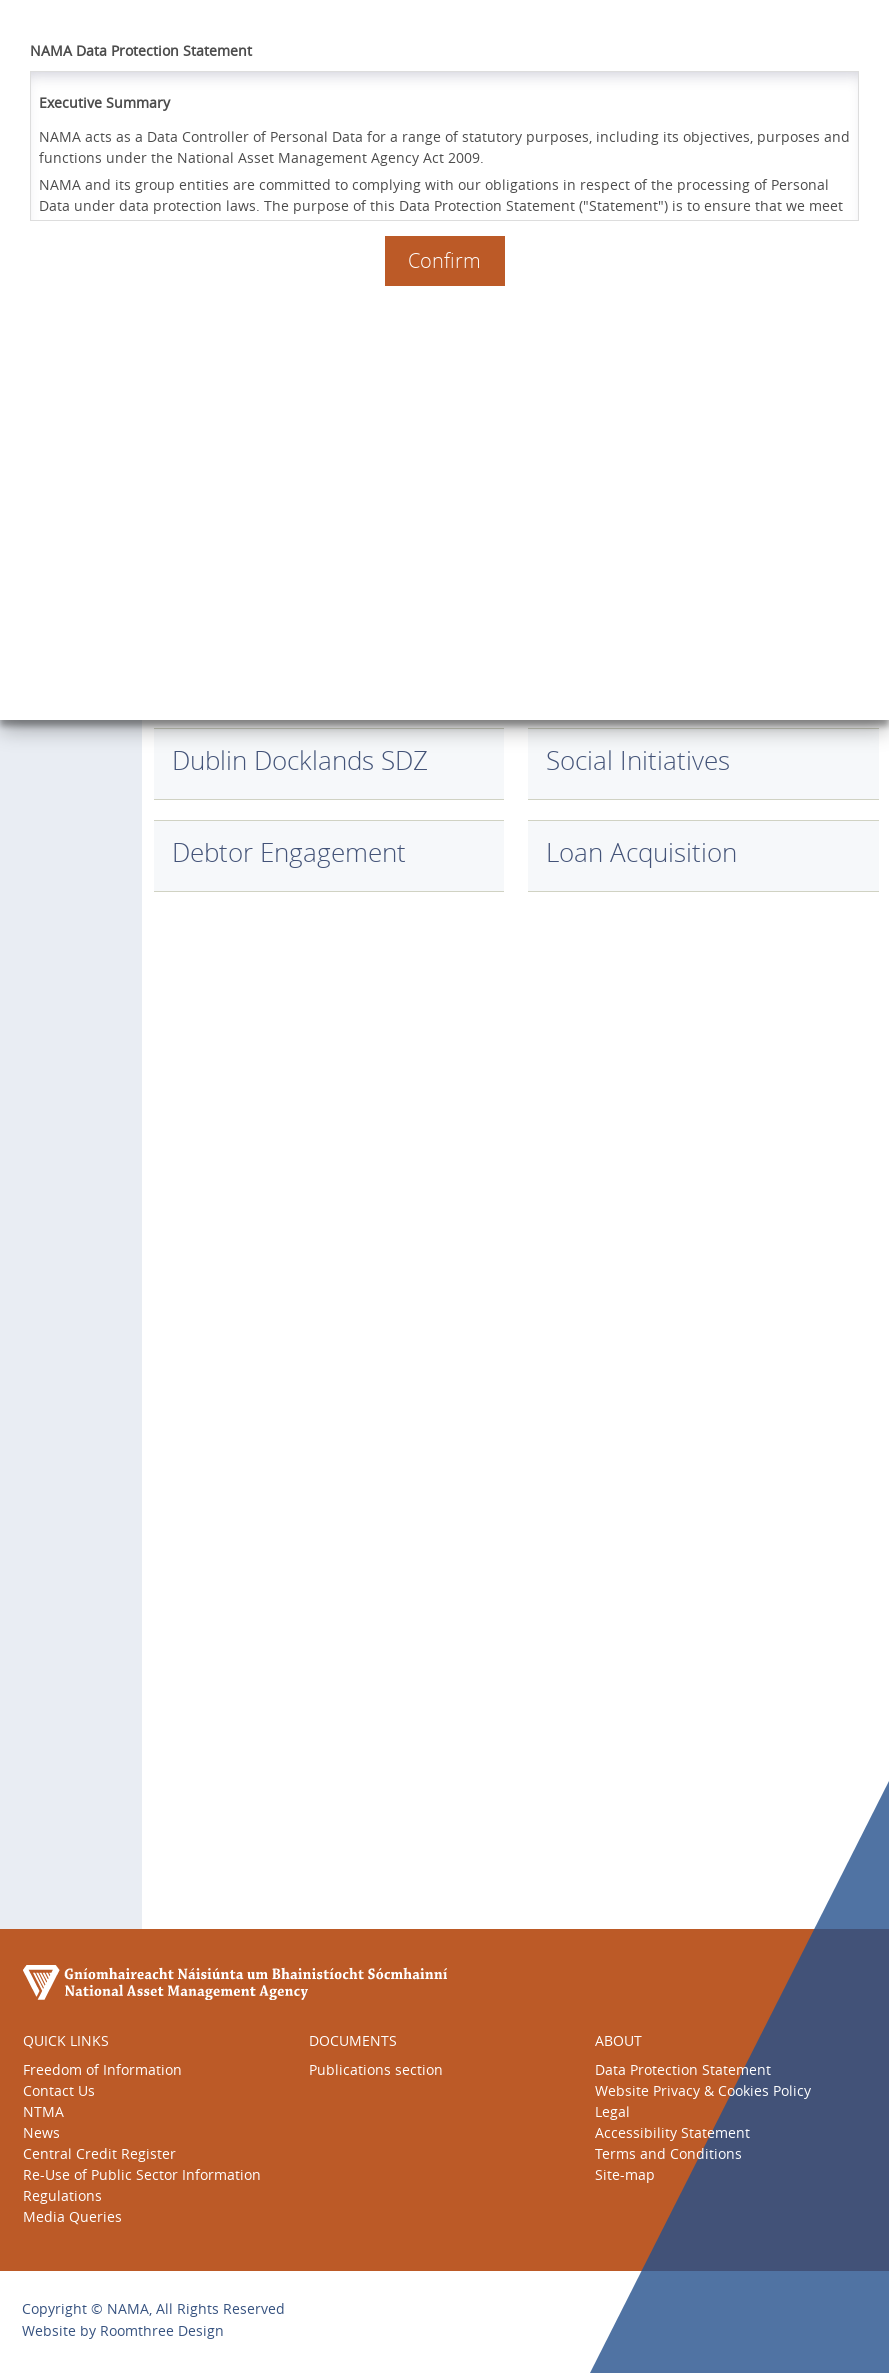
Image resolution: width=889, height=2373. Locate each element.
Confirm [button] (444, 260)
